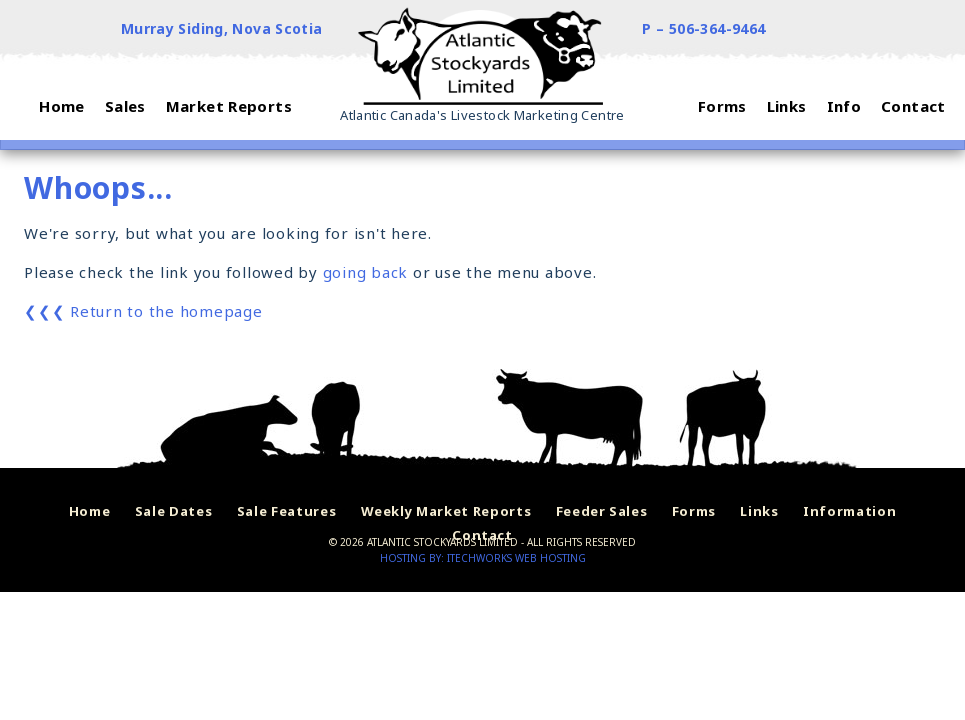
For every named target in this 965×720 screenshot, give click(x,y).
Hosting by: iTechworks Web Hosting (483, 558)
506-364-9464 (717, 28)
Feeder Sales (602, 511)
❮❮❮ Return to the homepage (143, 311)
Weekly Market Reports (446, 511)
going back (366, 272)
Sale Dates (174, 511)
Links (759, 511)
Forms (694, 511)
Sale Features (286, 511)
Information (849, 511)
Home (90, 511)
